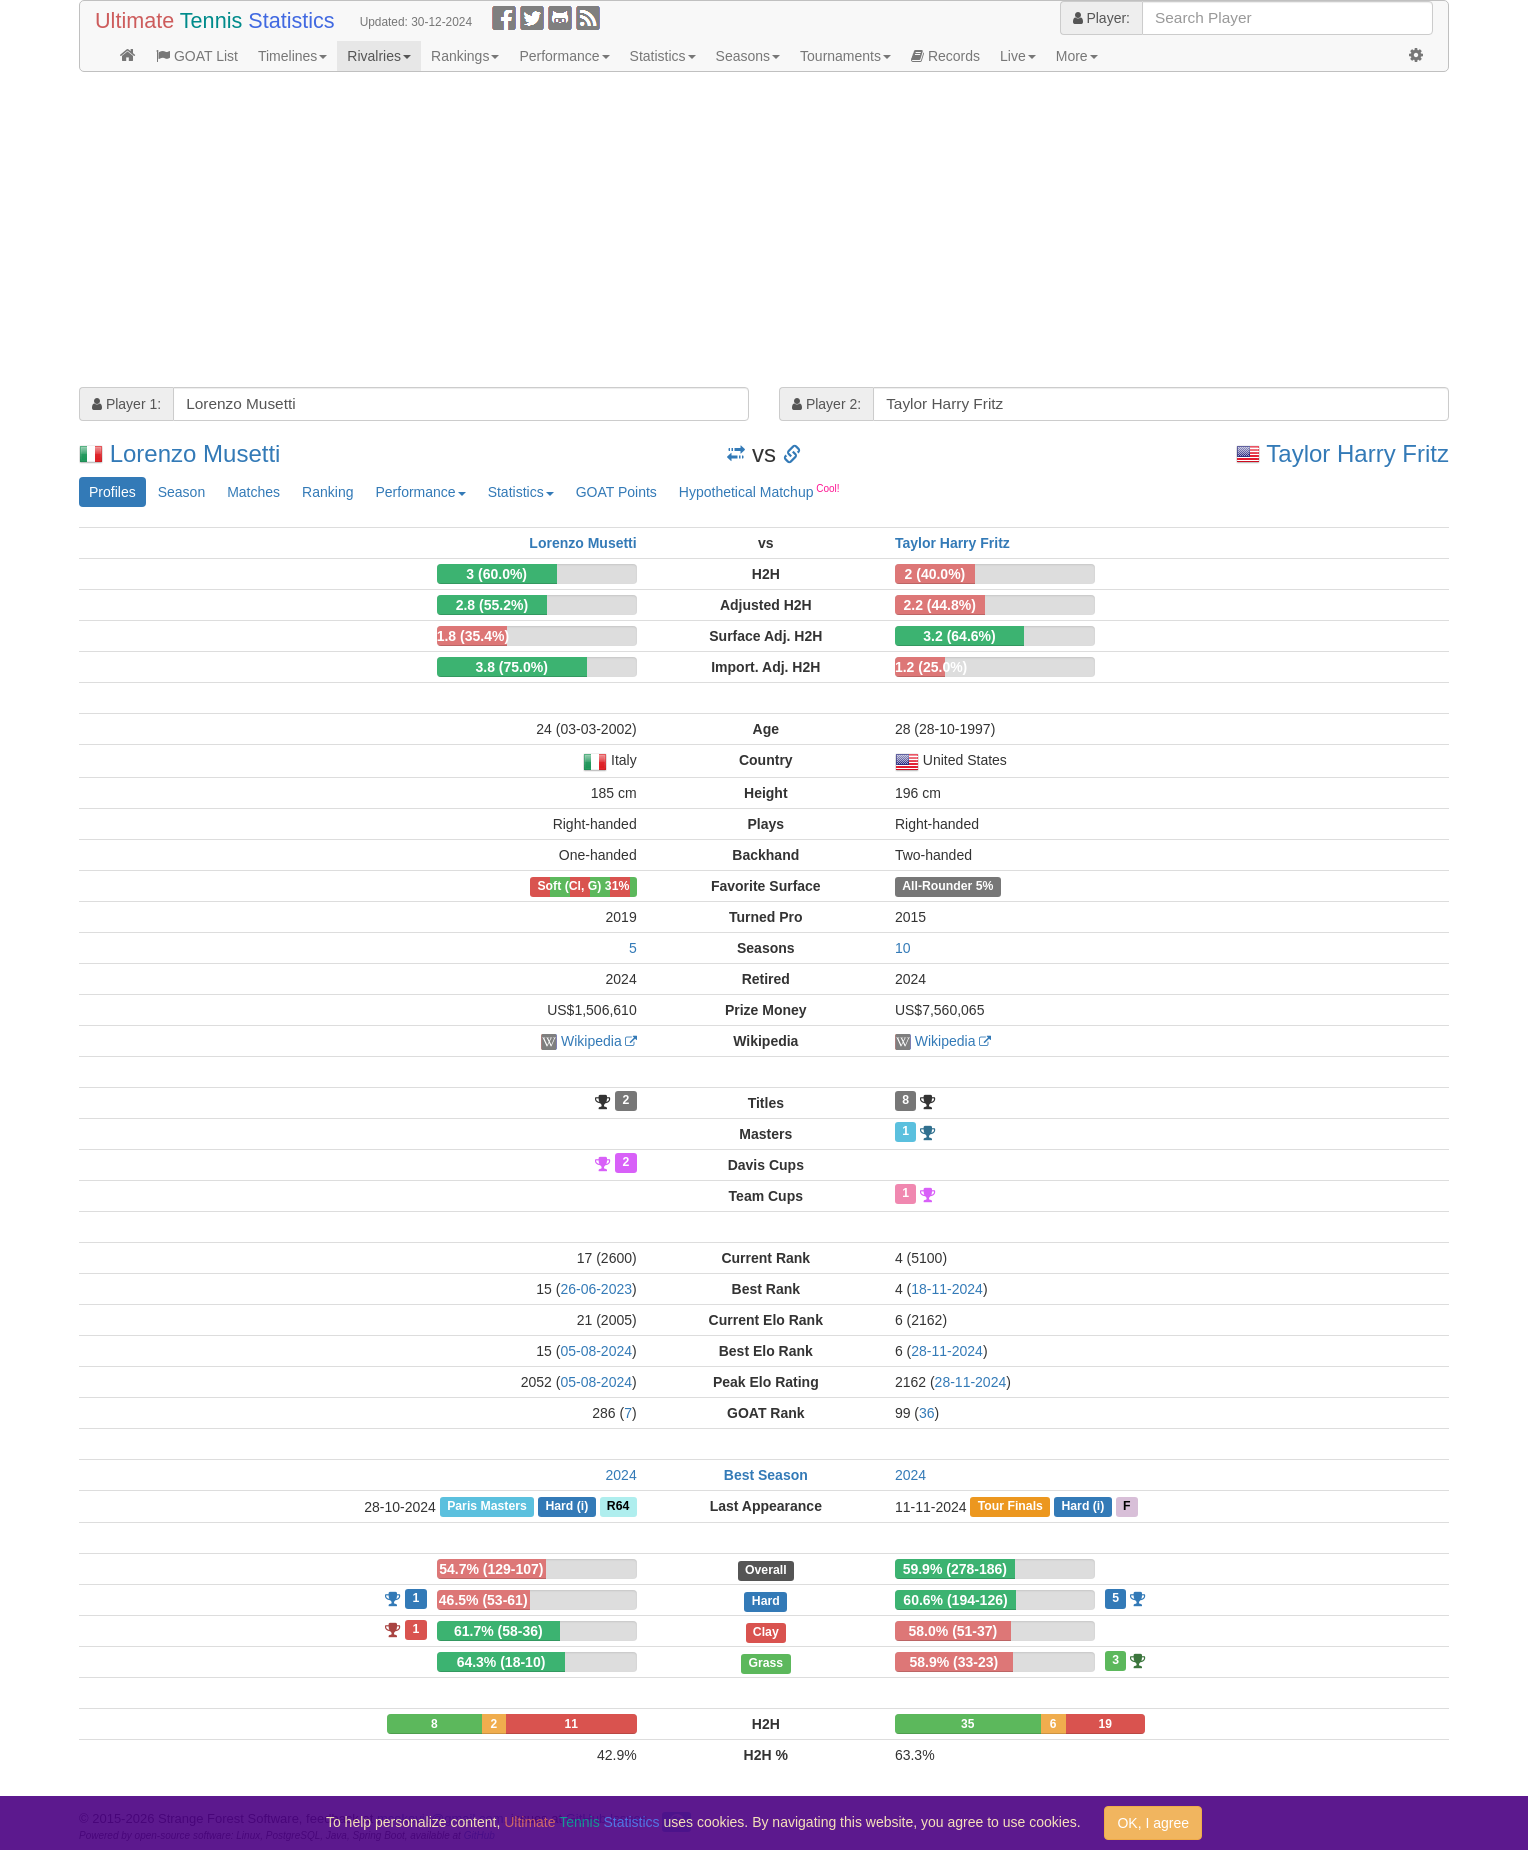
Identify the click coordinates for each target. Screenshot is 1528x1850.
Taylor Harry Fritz (1357, 453)
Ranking (327, 492)
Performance (564, 56)
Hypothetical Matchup (759, 491)
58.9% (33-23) (953, 1662)
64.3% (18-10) (501, 1662)
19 (1105, 1724)
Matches (253, 492)
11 (571, 1724)
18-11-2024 (947, 1289)
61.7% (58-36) (498, 1631)
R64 (618, 1507)
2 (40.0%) (935, 574)
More (1077, 56)
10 (903, 948)
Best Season (766, 1475)
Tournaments (845, 56)
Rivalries (379, 56)
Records (945, 56)
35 (967, 1724)
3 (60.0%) (496, 574)
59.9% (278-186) (955, 1569)
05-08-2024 (596, 1351)
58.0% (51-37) (953, 1631)
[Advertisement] (679, 232)
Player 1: (126, 404)
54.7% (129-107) (491, 1569)
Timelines (292, 56)
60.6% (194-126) (955, 1600)
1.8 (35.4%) (473, 636)
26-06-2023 (596, 1289)
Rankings (465, 56)
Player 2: (826, 404)
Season (181, 492)
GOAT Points (616, 492)
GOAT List (197, 56)
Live (1018, 56)
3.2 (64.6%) (959, 636)
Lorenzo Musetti (195, 453)
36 (927, 1413)
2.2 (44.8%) (940, 605)
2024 (621, 1475)
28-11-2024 (947, 1351)
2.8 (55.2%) (492, 605)
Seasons (748, 56)
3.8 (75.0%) (512, 667)
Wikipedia (591, 1041)
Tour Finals (1010, 1507)
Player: (1101, 18)
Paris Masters (487, 1507)
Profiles (112, 492)
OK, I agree (1153, 1823)
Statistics (663, 56)
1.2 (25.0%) (931, 667)
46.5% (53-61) (483, 1600)
